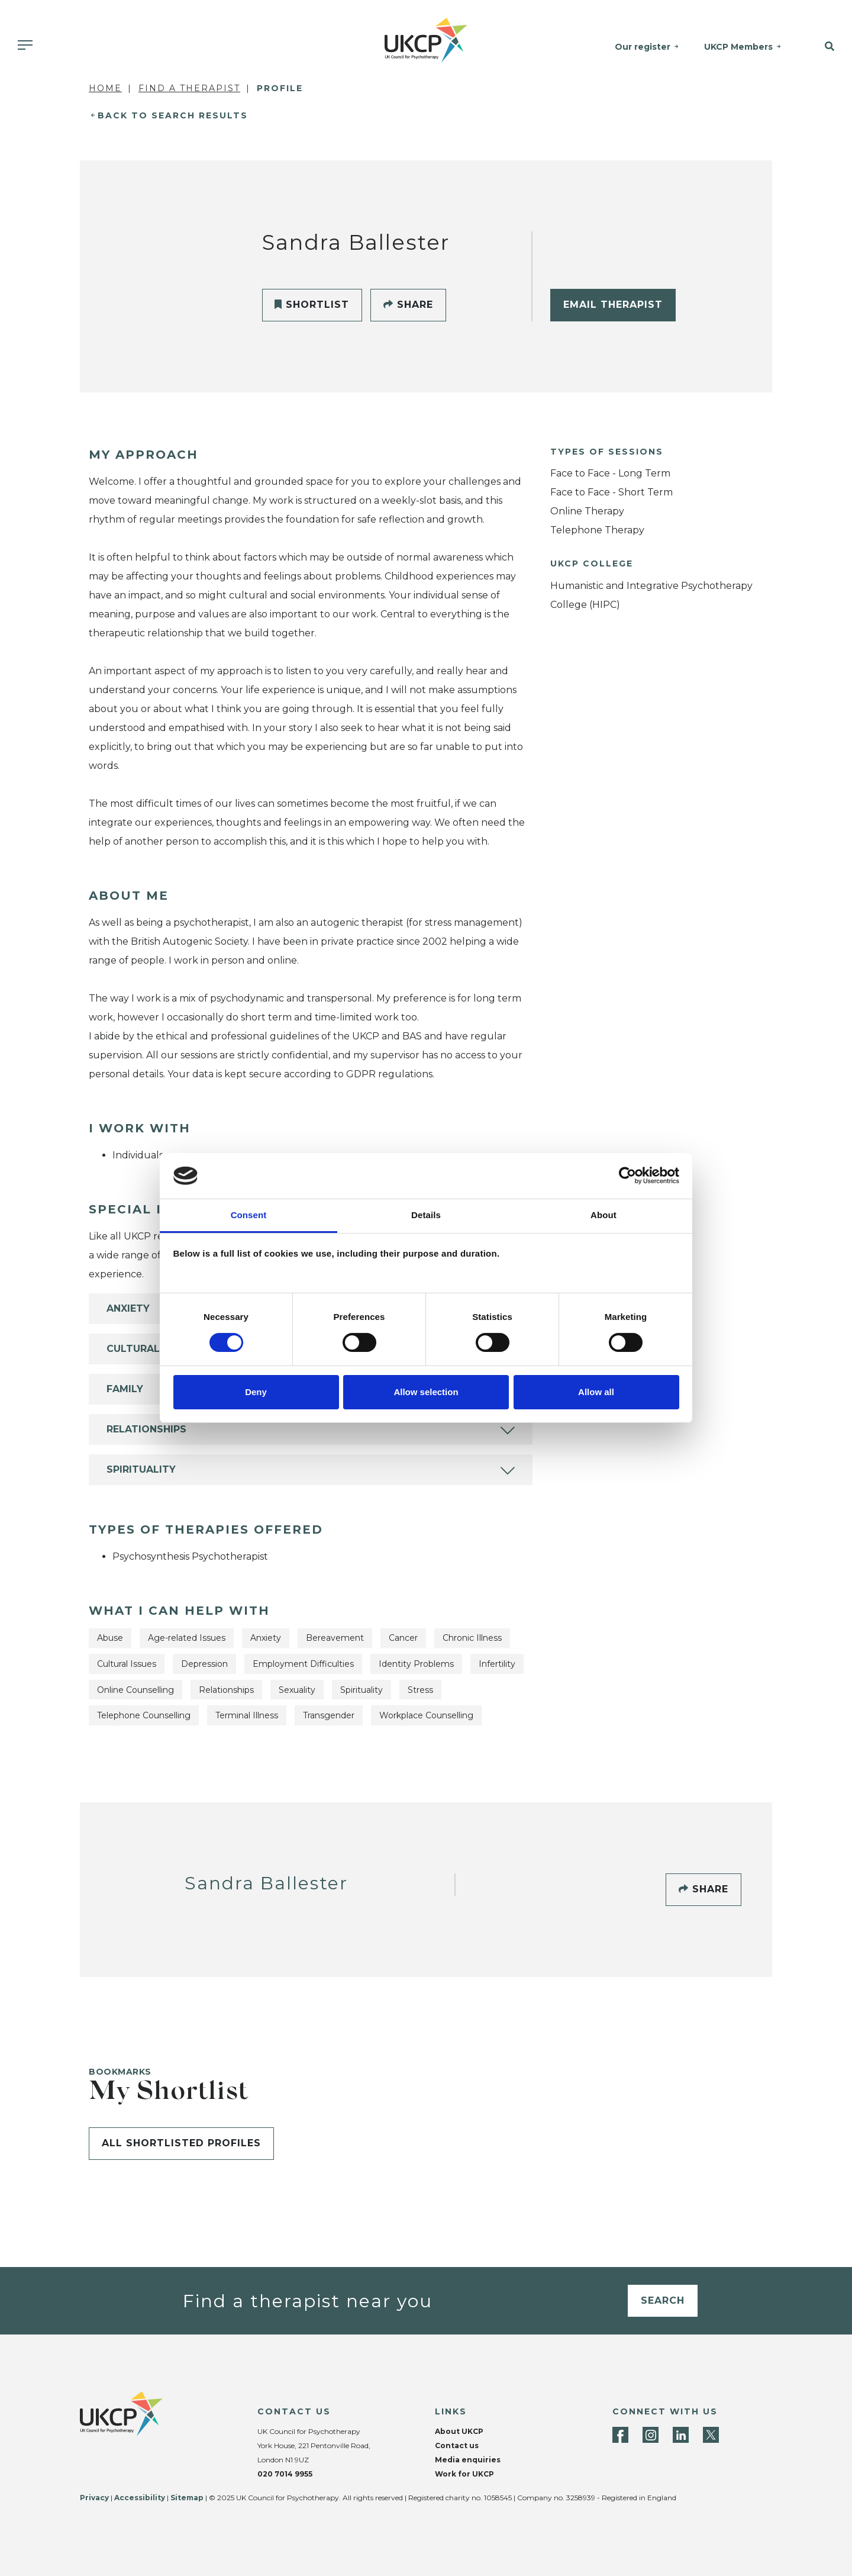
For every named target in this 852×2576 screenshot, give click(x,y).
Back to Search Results (173, 115)
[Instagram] (650, 2434)
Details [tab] (426, 1215)
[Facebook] (620, 2434)
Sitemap (187, 2497)
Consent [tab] (249, 1215)
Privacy (94, 2497)
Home (105, 88)
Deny (256, 1392)
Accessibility (139, 2497)
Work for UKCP (464, 2473)
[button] (822, 46)
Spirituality (141, 1469)
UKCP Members (738, 46)
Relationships (146, 1429)
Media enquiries (468, 2459)
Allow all (596, 1392)
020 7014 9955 (284, 2473)
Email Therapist (613, 304)
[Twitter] (711, 2434)
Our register (642, 46)
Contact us (457, 2445)
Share (408, 304)
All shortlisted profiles (181, 2143)
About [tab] (603, 1215)
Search (663, 2300)
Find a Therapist (189, 88)
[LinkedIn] (680, 2434)
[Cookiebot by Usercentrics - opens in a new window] (627, 1175)
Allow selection (425, 1392)
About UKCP (459, 2431)
